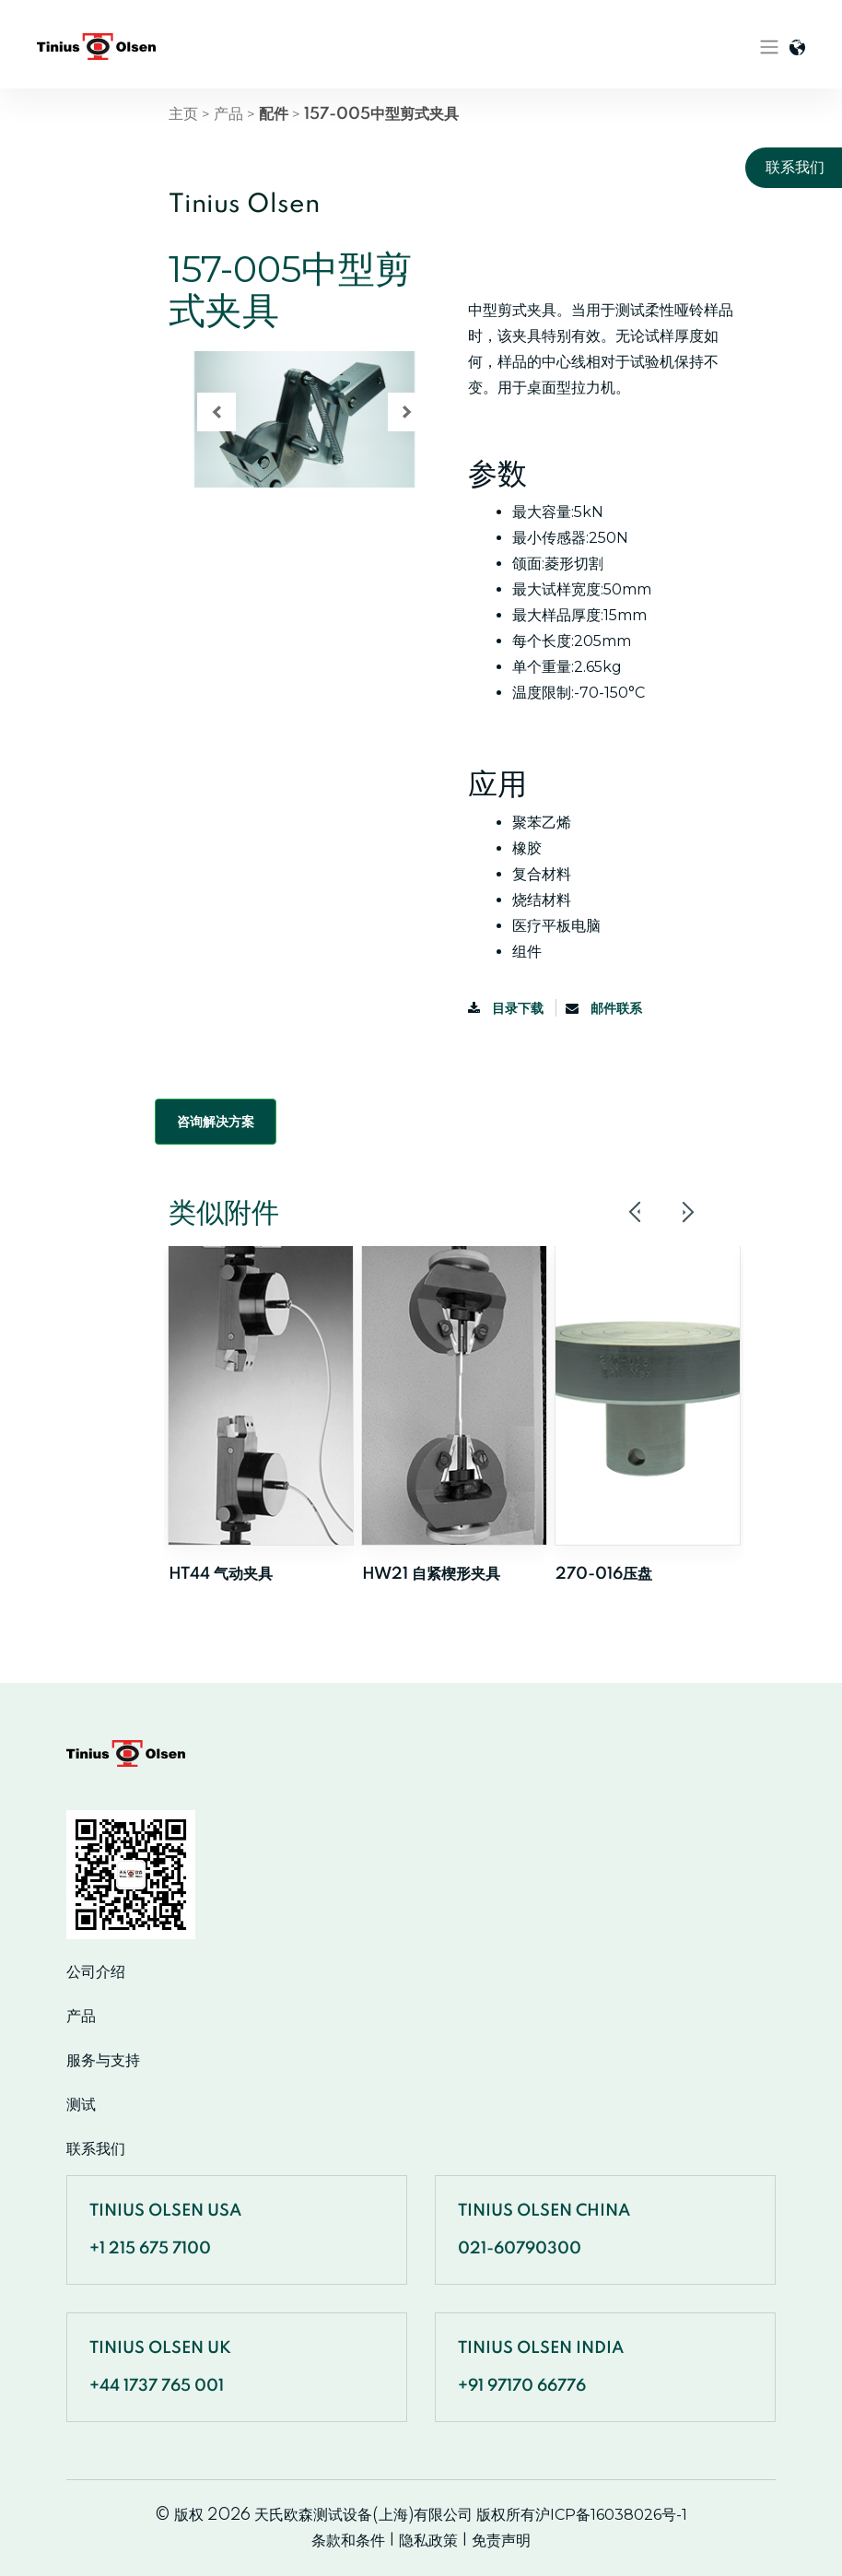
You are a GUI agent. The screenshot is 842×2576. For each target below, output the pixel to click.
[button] (216, 412)
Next (687, 1212)
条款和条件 (348, 2540)
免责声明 (501, 2540)
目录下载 (507, 1008)
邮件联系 (604, 1008)
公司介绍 (95, 1972)
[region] (304, 452)
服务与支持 (103, 2061)
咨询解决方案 (215, 1121)
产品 (228, 114)
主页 (183, 114)
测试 (81, 2105)
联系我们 (95, 2149)
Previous (635, 1212)
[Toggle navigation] (769, 47)
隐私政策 (428, 2540)
